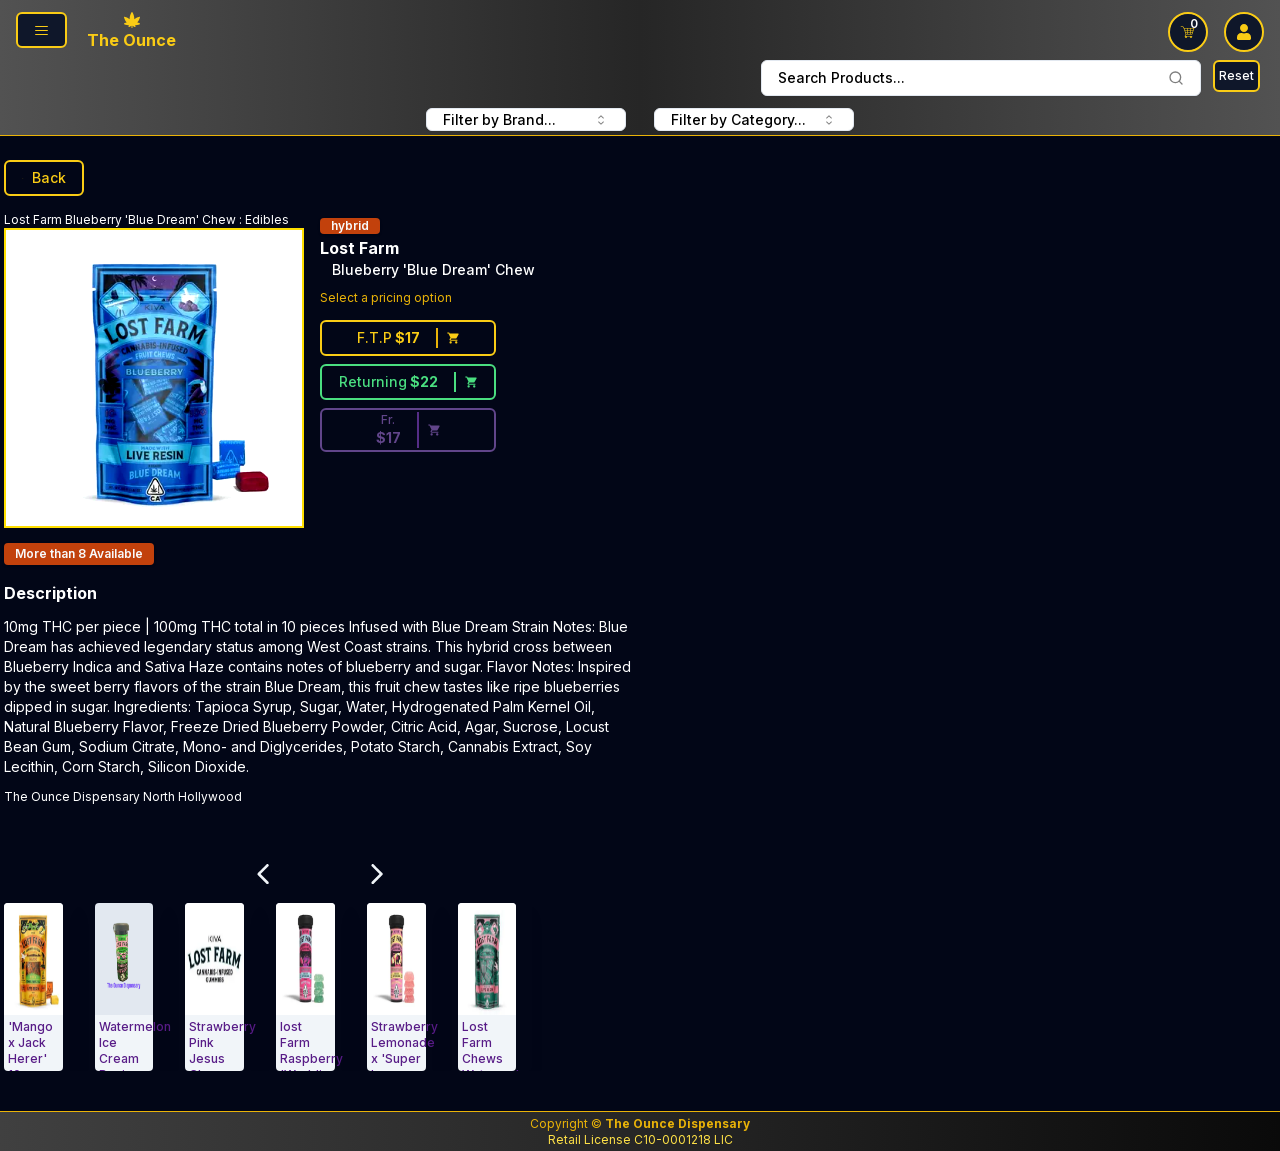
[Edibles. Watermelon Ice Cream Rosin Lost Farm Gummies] (124, 987)
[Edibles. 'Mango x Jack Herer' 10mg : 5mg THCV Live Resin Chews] (33, 987)
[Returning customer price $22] (408, 382)
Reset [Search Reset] (1236, 75)
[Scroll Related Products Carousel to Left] (263, 874)
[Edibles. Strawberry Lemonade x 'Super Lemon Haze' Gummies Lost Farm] (396, 987)
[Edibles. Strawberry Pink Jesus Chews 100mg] (214, 987)
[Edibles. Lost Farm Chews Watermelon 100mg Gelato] (487, 987)
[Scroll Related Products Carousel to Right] (377, 874)
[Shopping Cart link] (1188, 32)
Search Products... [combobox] (981, 77)
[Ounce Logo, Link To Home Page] (131, 32)
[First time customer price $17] (408, 338)
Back (44, 177)
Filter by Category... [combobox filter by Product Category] (754, 119)
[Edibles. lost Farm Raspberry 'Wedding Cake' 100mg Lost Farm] (305, 987)
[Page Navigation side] (41, 30)
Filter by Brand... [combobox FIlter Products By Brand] (526, 119)
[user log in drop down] (1244, 32)
